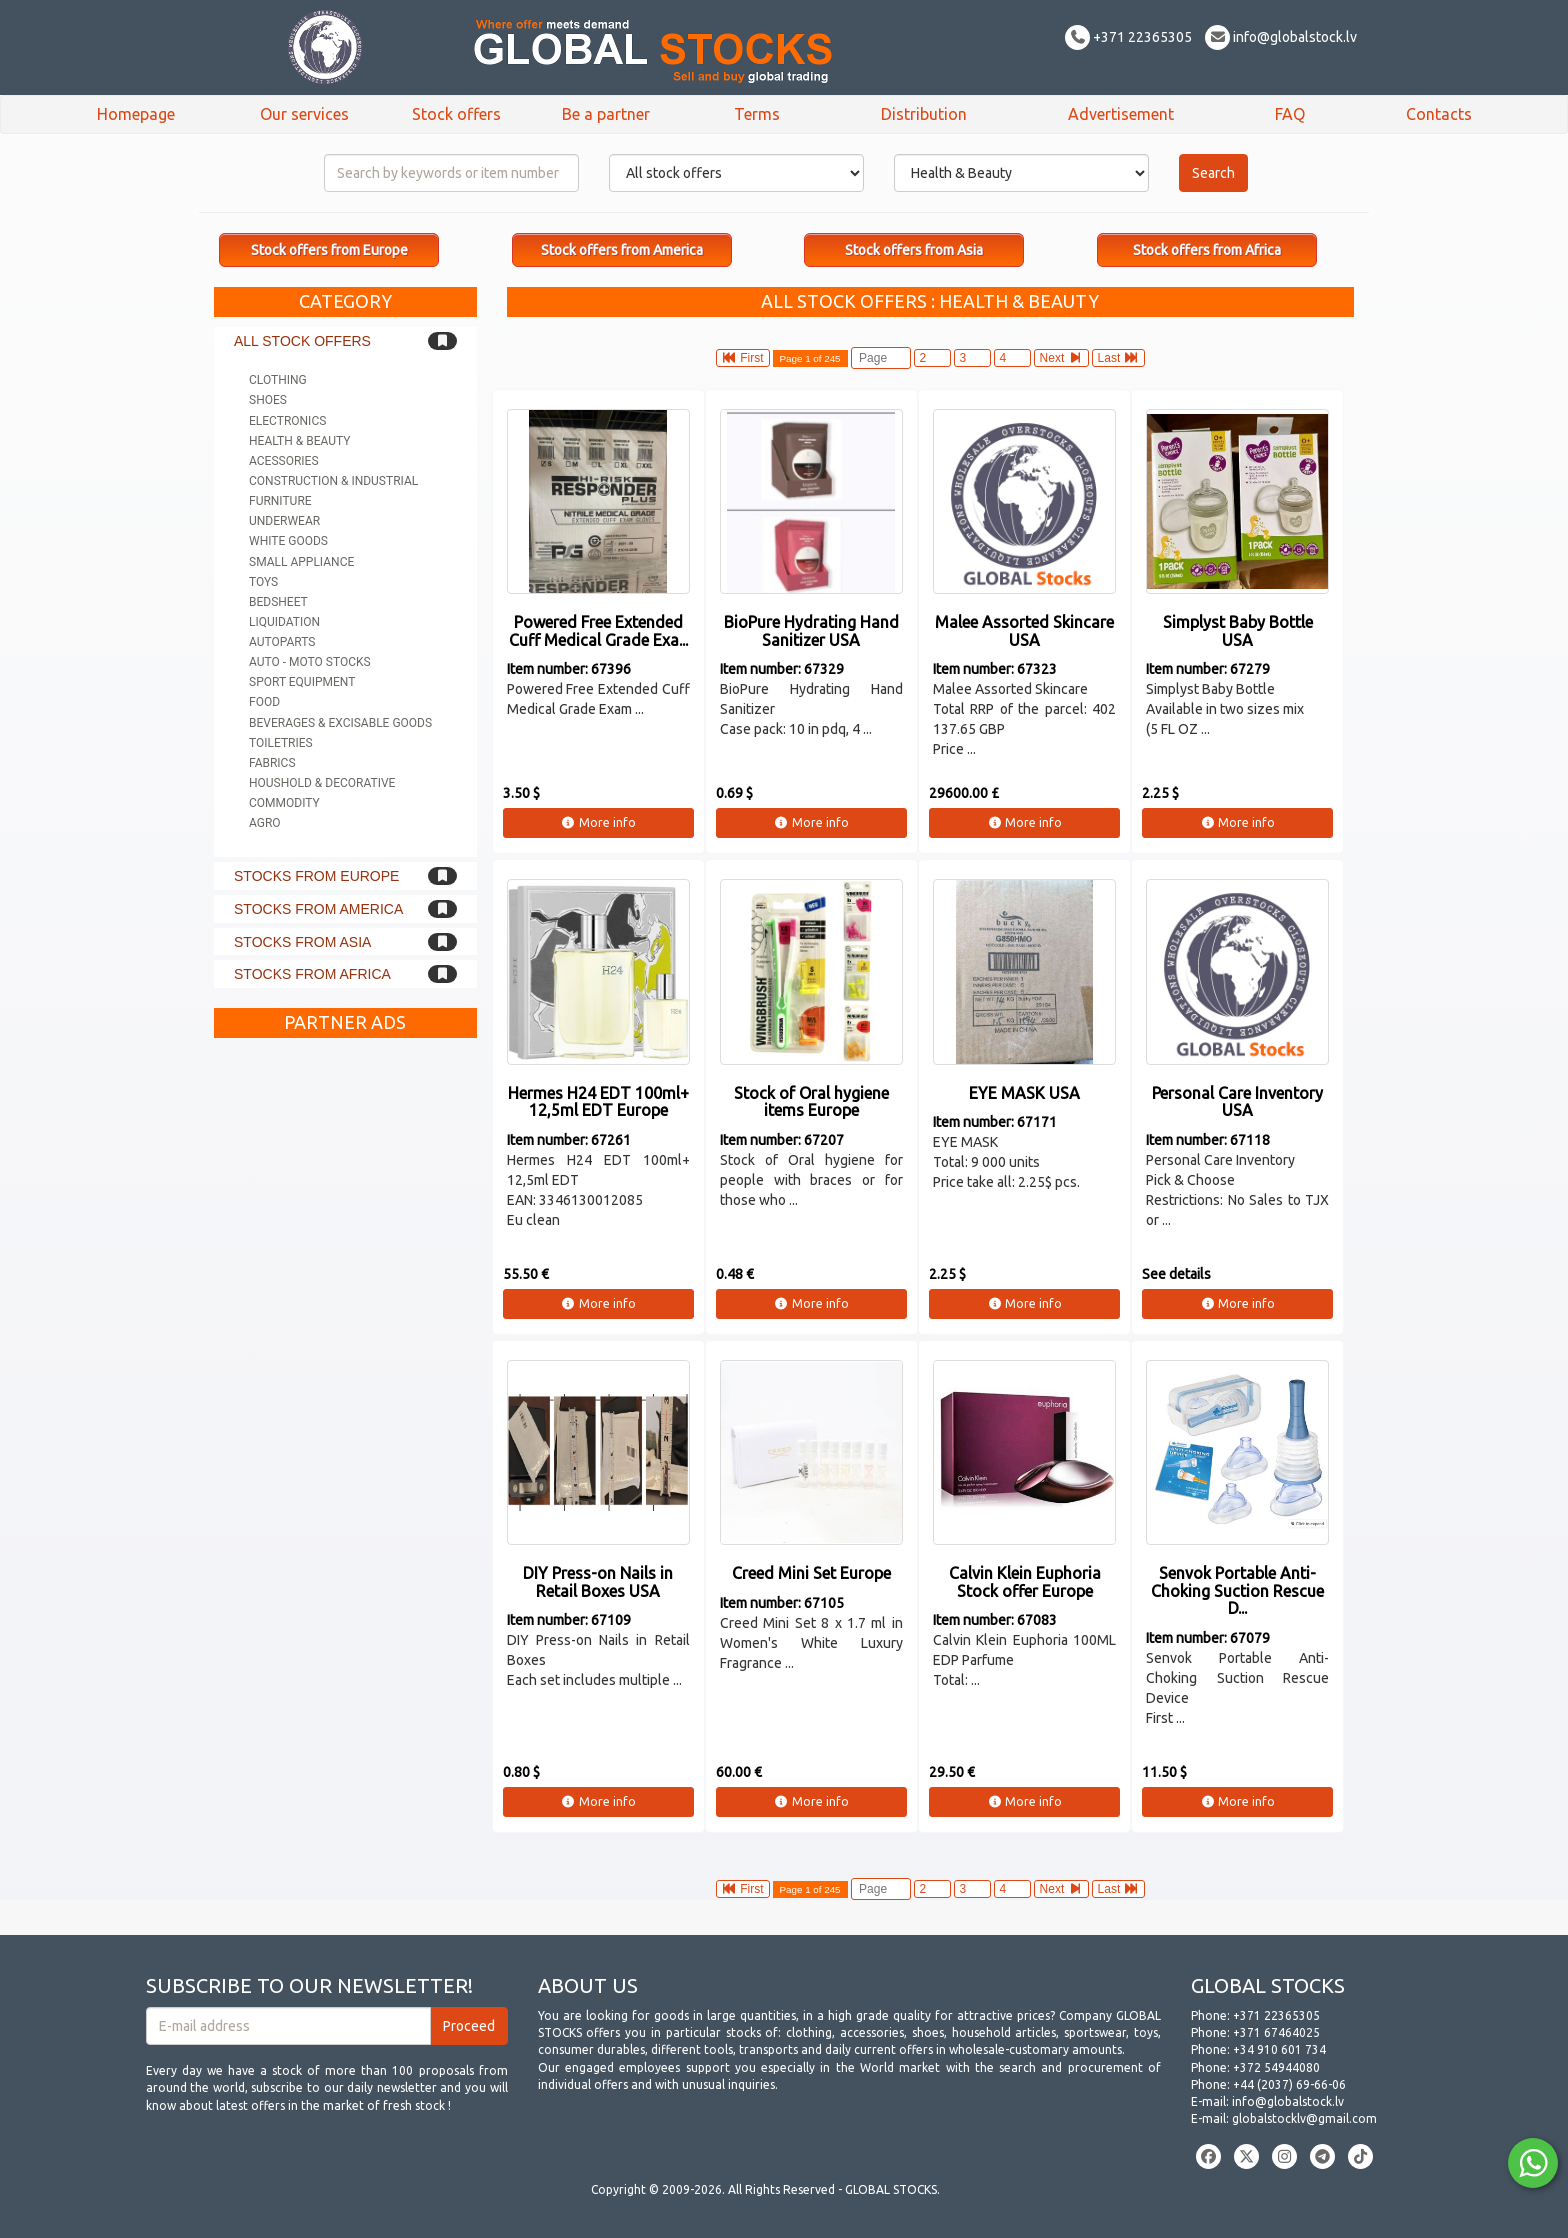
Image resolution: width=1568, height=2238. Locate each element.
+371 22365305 (1128, 37)
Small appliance (301, 562)
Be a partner (606, 114)
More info (598, 822)
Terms (757, 114)
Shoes (268, 400)
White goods (288, 541)
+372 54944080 (1276, 2067)
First (743, 358)
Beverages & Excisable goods (340, 723)
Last (1118, 358)
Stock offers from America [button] (622, 250)
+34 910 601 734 (1279, 2049)
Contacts (1439, 114)
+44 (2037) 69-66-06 (1289, 2084)
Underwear (284, 521)
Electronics (287, 421)
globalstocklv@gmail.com (1304, 2118)
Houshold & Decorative (322, 783)
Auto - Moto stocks (310, 662)
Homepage (136, 114)
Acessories (284, 461)
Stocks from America (318, 909)
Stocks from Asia (302, 942)
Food (264, 702)
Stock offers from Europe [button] (329, 250)
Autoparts (282, 642)
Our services (304, 114)
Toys (263, 582)
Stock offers (456, 114)
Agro (265, 823)
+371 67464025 (1276, 2032)
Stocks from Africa (312, 974)
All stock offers (302, 341)
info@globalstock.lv (1281, 37)
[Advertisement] (345, 1348)
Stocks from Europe (316, 876)
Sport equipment (302, 682)
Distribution (924, 114)
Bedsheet (278, 602)
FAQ (1290, 114)
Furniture (280, 501)
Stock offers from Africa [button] (1207, 250)
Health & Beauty (299, 441)
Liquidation (284, 622)
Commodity (284, 803)
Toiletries (281, 743)
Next (1061, 358)
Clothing (278, 380)
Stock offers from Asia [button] (914, 250)
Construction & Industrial (333, 481)
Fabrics (272, 763)
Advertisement (1121, 114)
